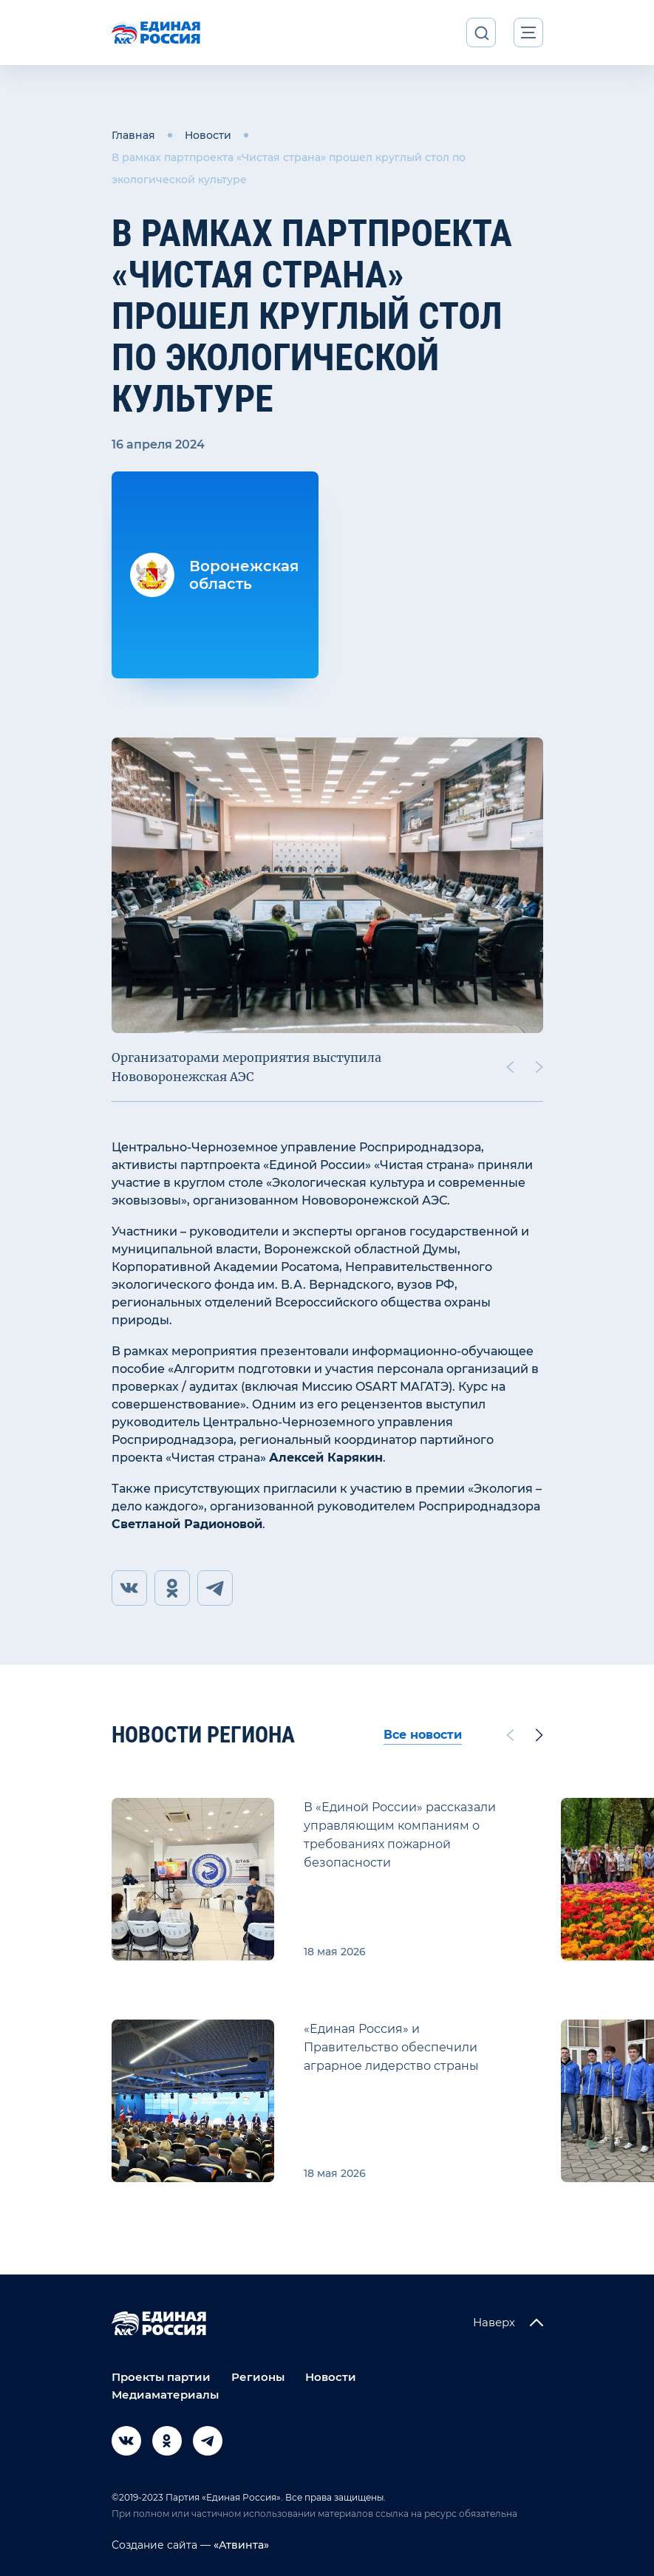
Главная (133, 135)
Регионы (258, 2377)
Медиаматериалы (165, 2395)
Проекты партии (161, 2377)
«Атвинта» (240, 2545)
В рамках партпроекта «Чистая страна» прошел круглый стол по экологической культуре (289, 168)
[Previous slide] (509, 1067)
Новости (208, 135)
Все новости (423, 1735)
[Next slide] (538, 1067)
